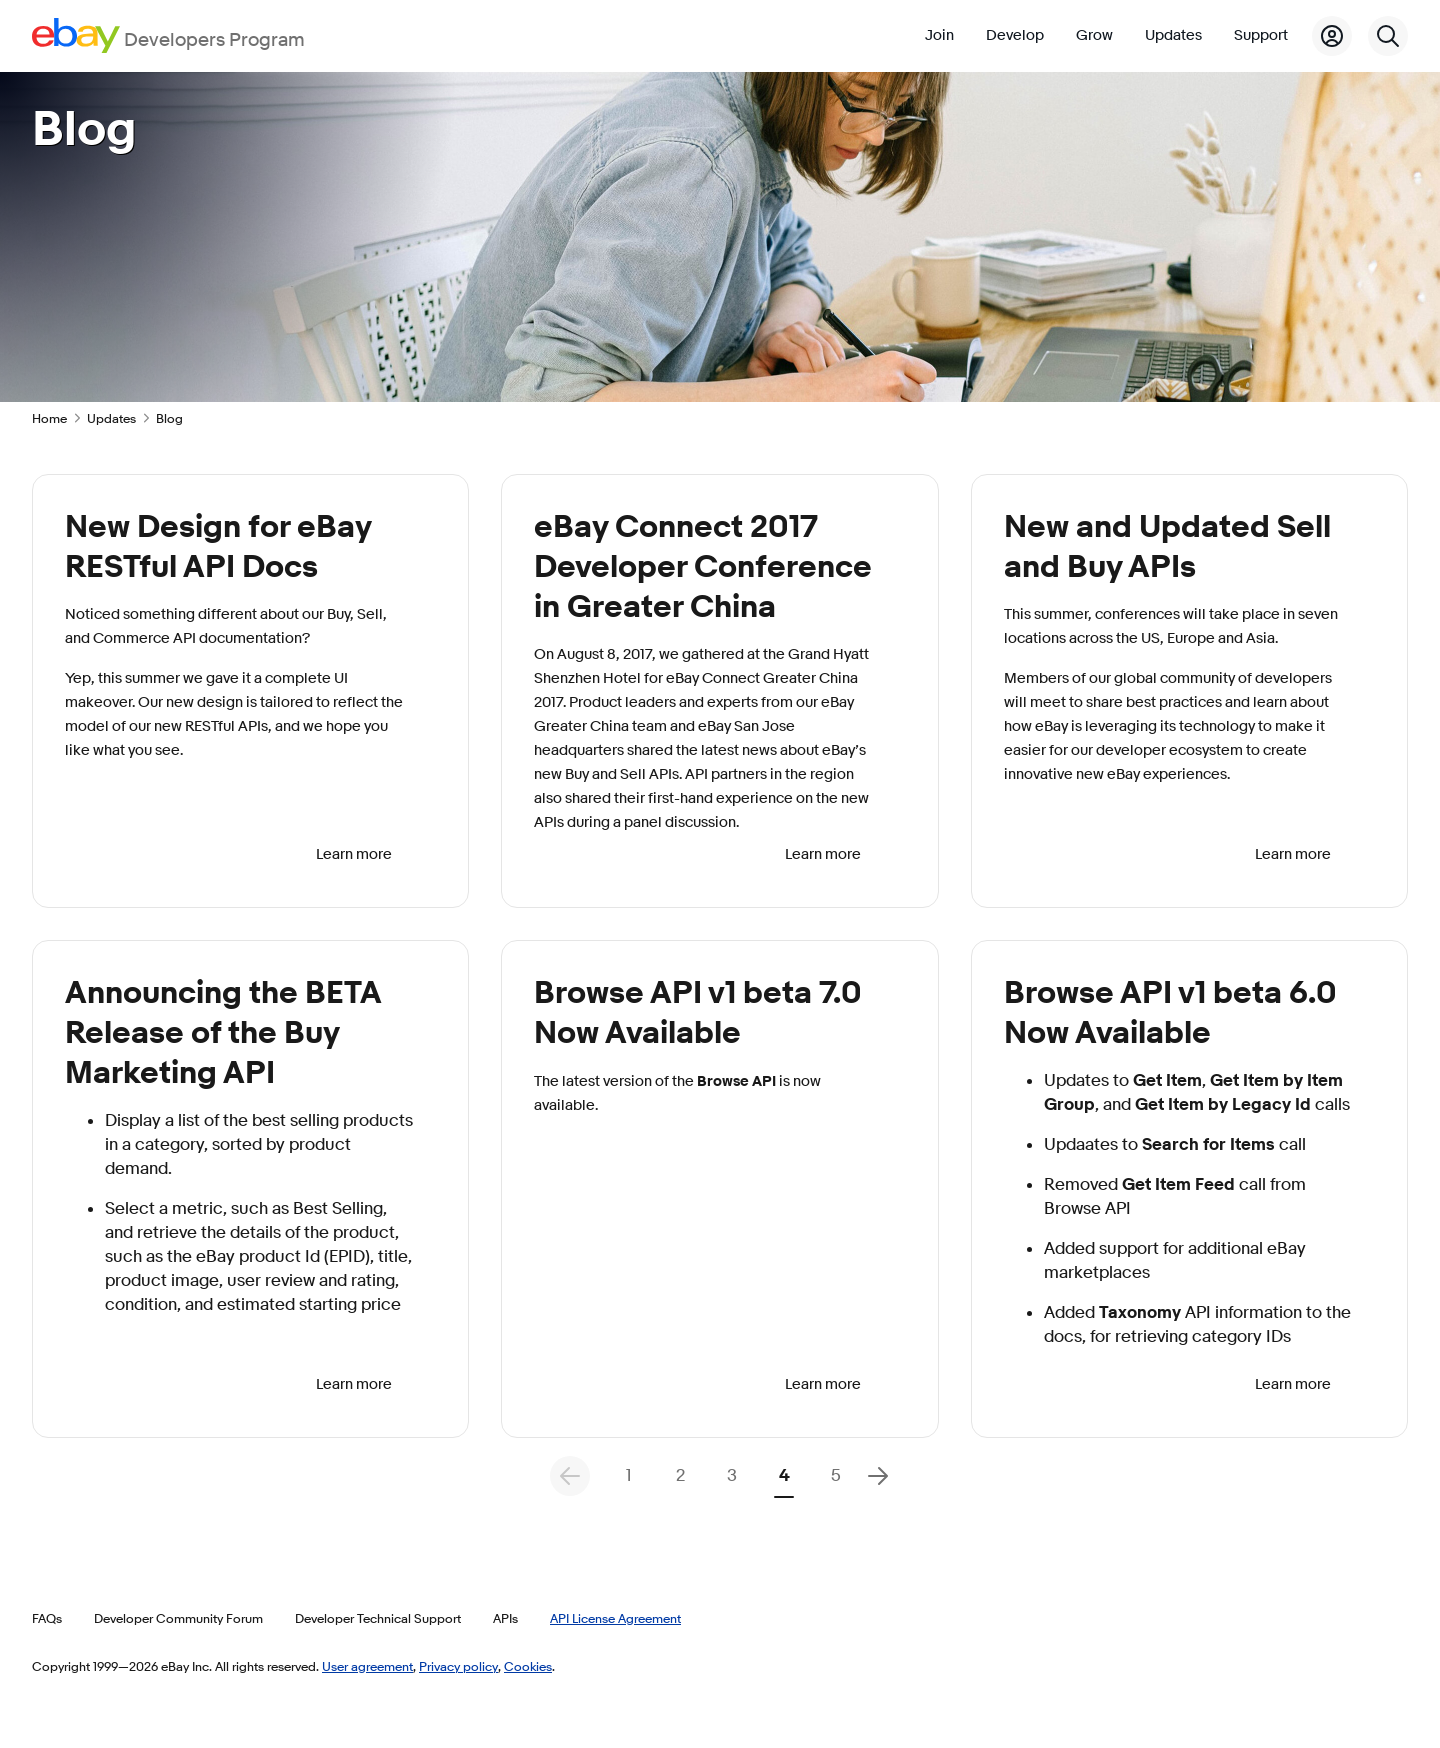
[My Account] (1332, 36)
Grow (1094, 35)
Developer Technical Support (378, 1618)
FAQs (47, 1618)
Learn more (354, 854)
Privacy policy (458, 1666)
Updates (1173, 35)
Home (49, 418)
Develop (1015, 35)
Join (939, 35)
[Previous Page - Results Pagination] (570, 1476)
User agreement (367, 1666)
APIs (505, 1618)
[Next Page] (878, 1476)
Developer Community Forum (178, 1618)
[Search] (1388, 36)
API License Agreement (615, 1618)
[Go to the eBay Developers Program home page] (168, 35)
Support (1261, 35)
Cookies (528, 1666)
